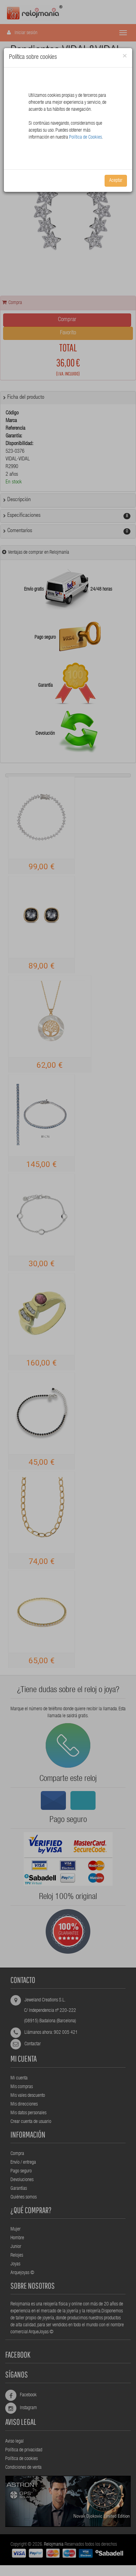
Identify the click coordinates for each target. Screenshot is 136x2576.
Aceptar (115, 180)
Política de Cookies (85, 137)
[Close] (124, 56)
